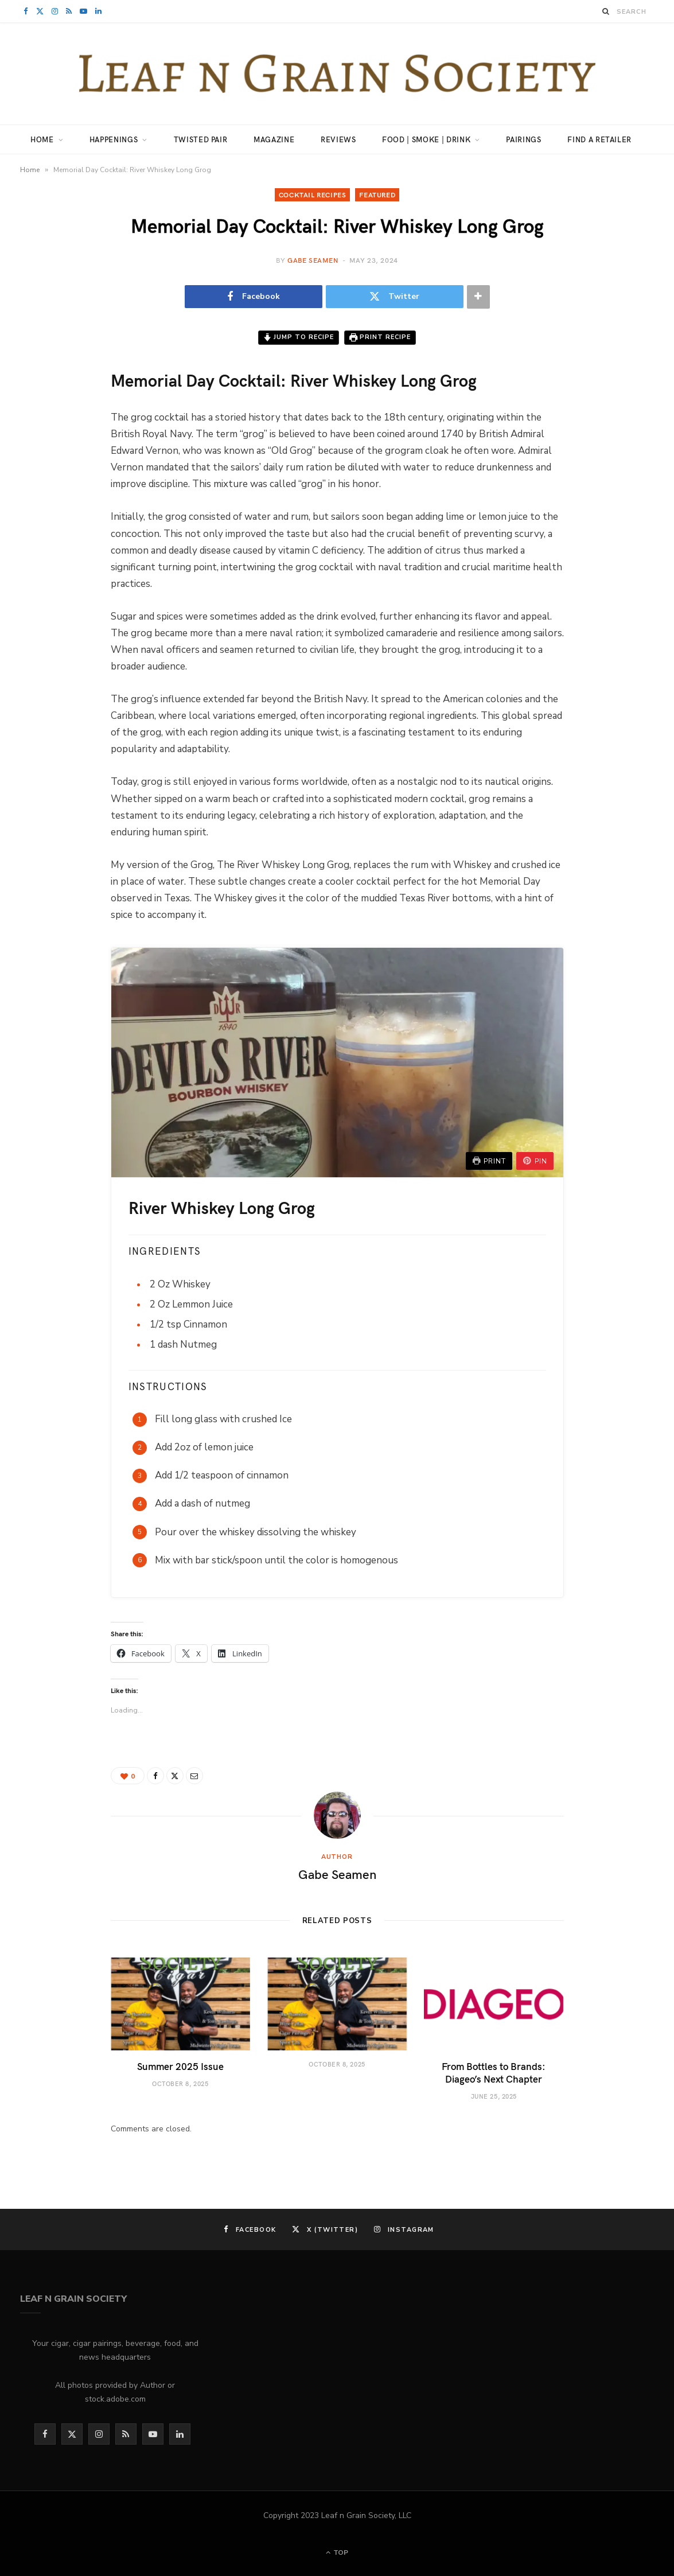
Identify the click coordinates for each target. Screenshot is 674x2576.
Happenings (113, 139)
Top (337, 2552)
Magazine (274, 139)
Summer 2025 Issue (180, 2066)
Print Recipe (380, 337)
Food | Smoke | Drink (426, 139)
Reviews (338, 139)
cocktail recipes (312, 194)
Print (489, 1161)
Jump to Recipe (298, 337)
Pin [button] (535, 1161)
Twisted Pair (201, 139)
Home (42, 139)
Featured (377, 194)
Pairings (523, 139)
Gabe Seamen (312, 259)
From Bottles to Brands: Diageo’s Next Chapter (494, 2072)
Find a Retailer (599, 139)
